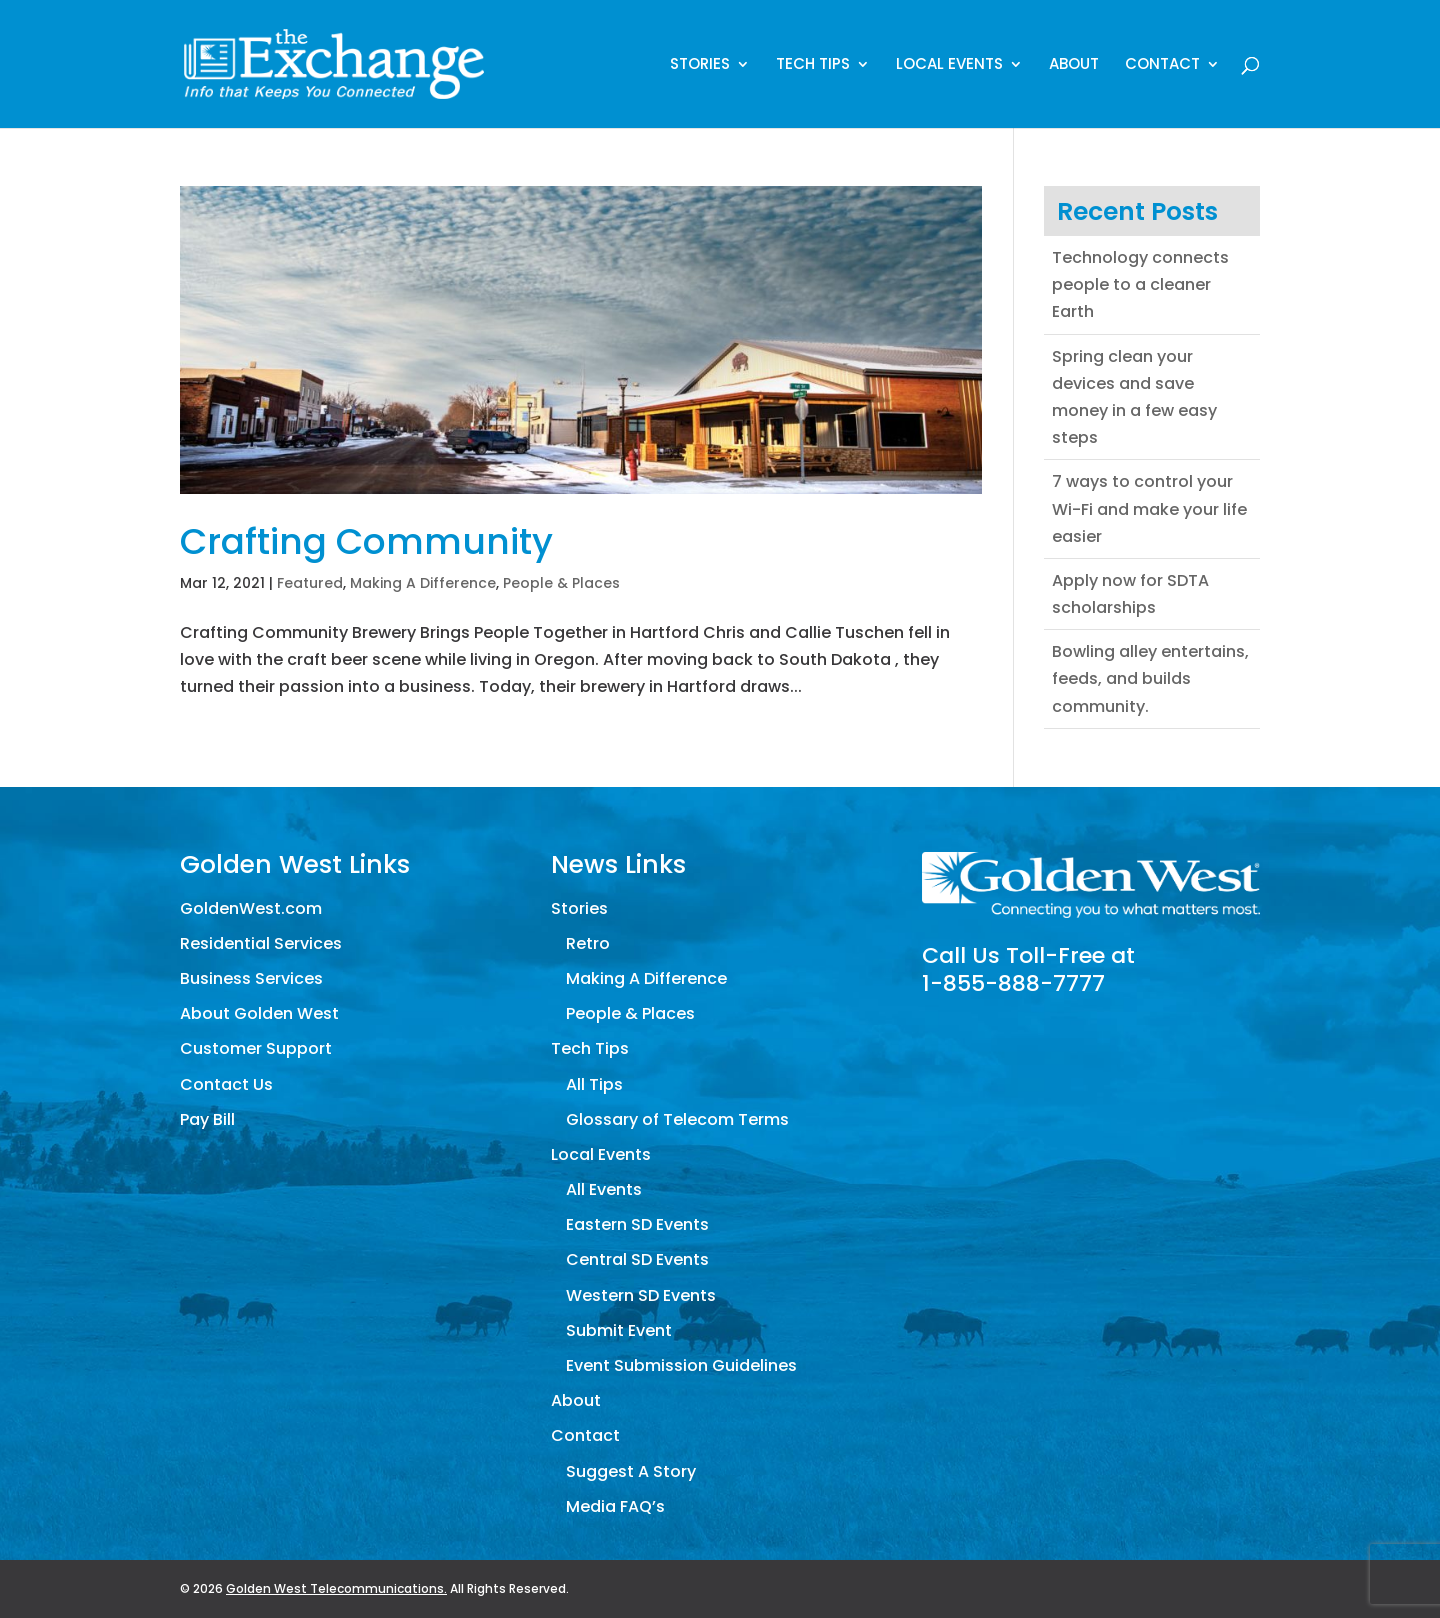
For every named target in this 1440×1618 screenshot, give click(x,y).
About (1074, 65)
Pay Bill (207, 1119)
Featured (310, 583)
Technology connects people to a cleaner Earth (1140, 284)
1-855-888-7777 (1013, 983)
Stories (700, 65)
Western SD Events (641, 1295)
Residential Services (261, 943)
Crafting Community (366, 541)
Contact (1162, 65)
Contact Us (226, 1084)
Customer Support (256, 1048)
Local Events (949, 65)
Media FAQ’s (615, 1506)
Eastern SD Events (637, 1224)
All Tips (594, 1084)
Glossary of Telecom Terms (677, 1119)
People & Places (561, 583)
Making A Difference (423, 583)
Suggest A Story (631, 1471)
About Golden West (259, 1013)
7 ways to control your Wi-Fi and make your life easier (1149, 508)
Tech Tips (813, 65)
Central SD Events (637, 1259)
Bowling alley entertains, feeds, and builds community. (1150, 678)
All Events (604, 1189)
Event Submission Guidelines (681, 1365)
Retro (588, 943)
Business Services (251, 978)
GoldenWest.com (251, 908)
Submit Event (619, 1330)
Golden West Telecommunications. (336, 1588)
